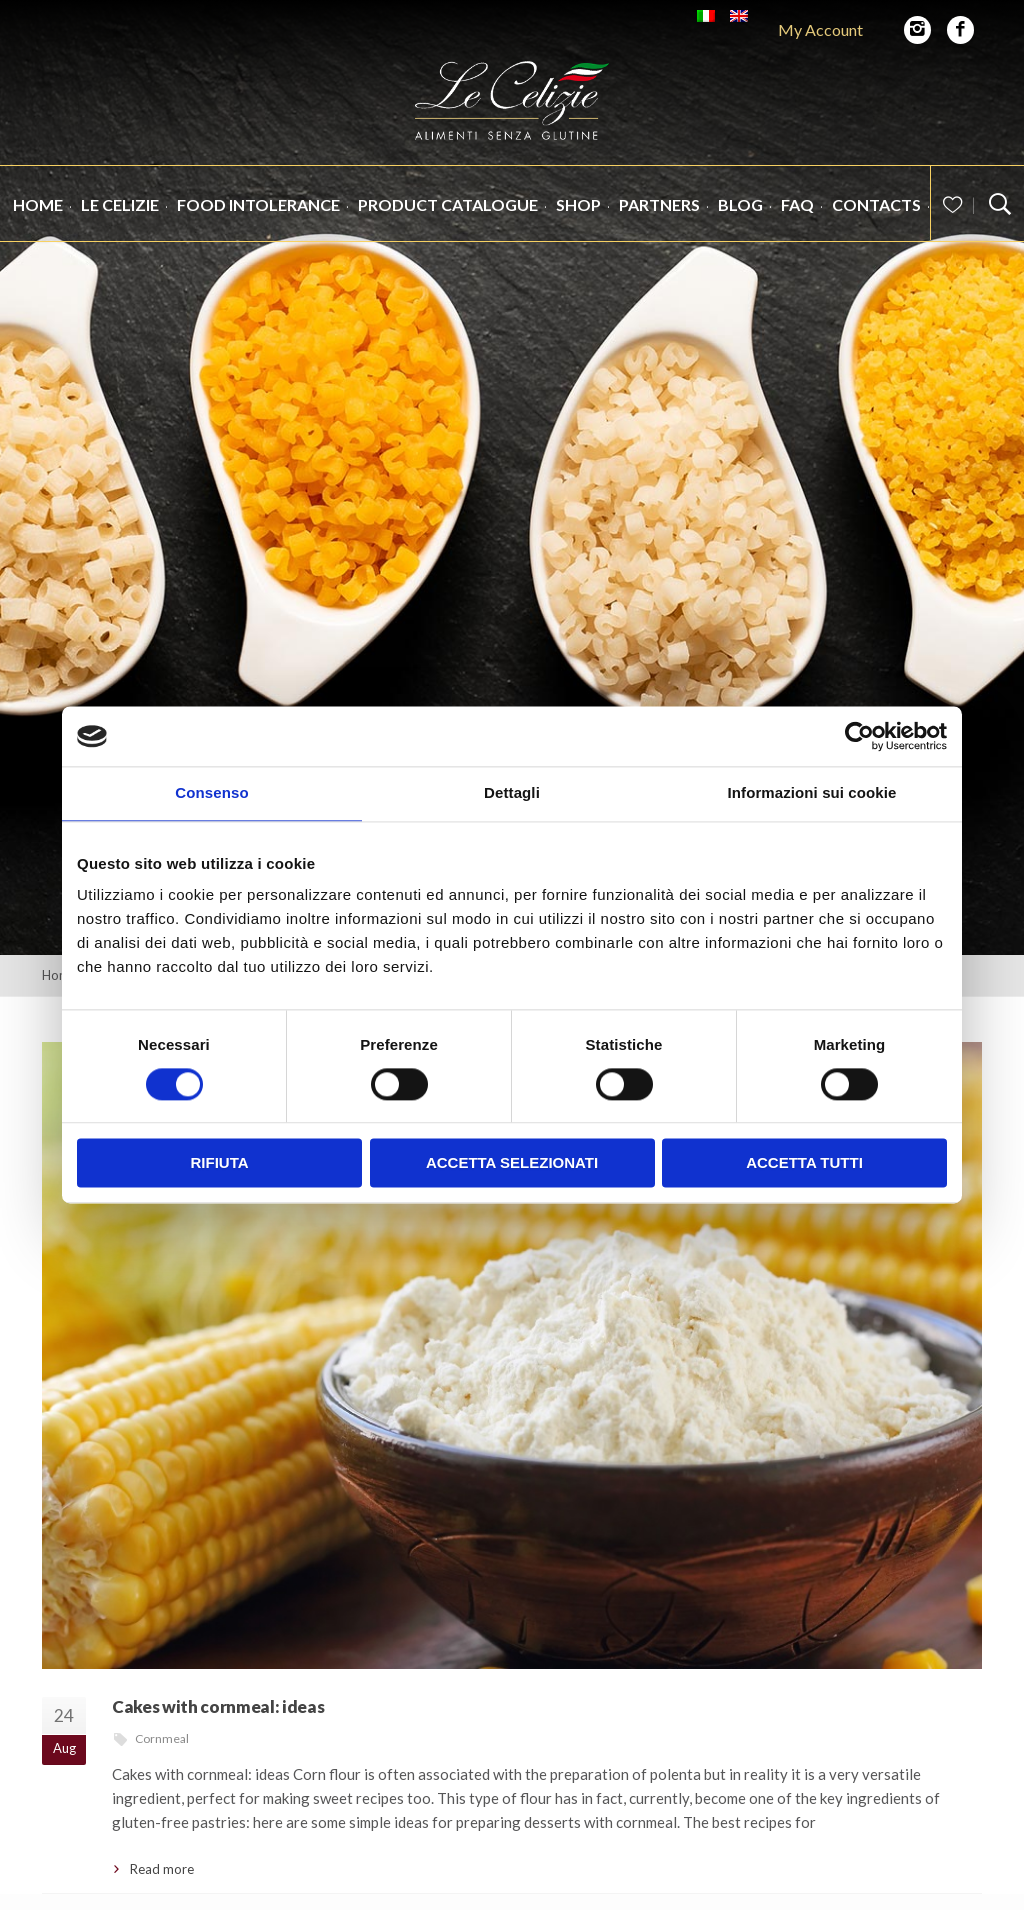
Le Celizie (120, 217)
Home (38, 217)
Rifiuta (219, 1163)
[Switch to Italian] (706, 16)
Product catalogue (448, 217)
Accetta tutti (804, 1163)
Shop (578, 217)
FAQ (797, 217)
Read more (162, 1869)
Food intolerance (258, 217)
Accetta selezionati (512, 1163)
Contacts (876, 217)
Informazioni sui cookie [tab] (812, 792)
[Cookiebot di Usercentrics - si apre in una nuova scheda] (859, 736)
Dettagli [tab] (512, 792)
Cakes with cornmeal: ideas (218, 1706)
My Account (820, 29)
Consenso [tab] (211, 792)
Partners (659, 217)
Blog (740, 217)
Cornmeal (162, 1738)
